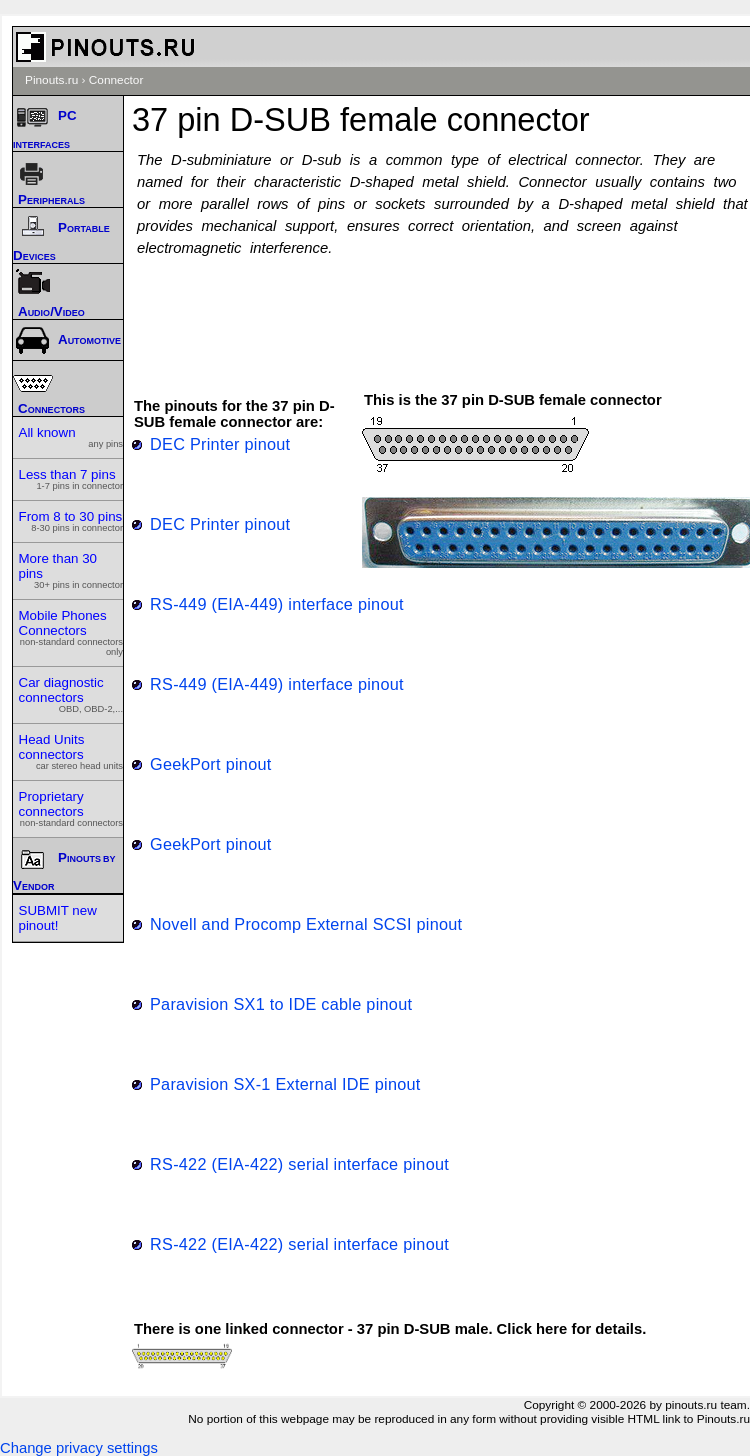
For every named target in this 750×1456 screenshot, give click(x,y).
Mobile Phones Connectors (71, 632)
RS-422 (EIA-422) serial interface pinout (299, 1164)
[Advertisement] (447, 315)
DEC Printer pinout (220, 444)
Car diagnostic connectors (71, 694)
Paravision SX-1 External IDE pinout (285, 1084)
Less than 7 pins (71, 479)
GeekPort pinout (211, 764)
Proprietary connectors (71, 808)
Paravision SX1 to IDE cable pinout (281, 1004)
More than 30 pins (71, 570)
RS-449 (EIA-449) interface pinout (277, 604)
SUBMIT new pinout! (58, 918)
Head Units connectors (71, 751)
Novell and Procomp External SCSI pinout (306, 924)
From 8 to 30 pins (71, 521)
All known (71, 437)
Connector (116, 80)
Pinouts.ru (51, 80)
